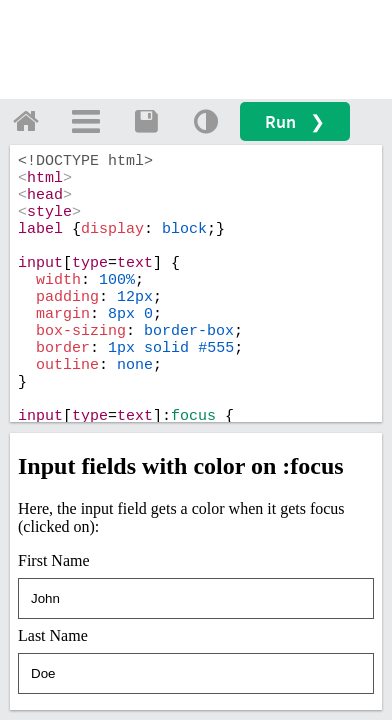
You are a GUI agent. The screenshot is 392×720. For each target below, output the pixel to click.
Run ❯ (295, 121)
